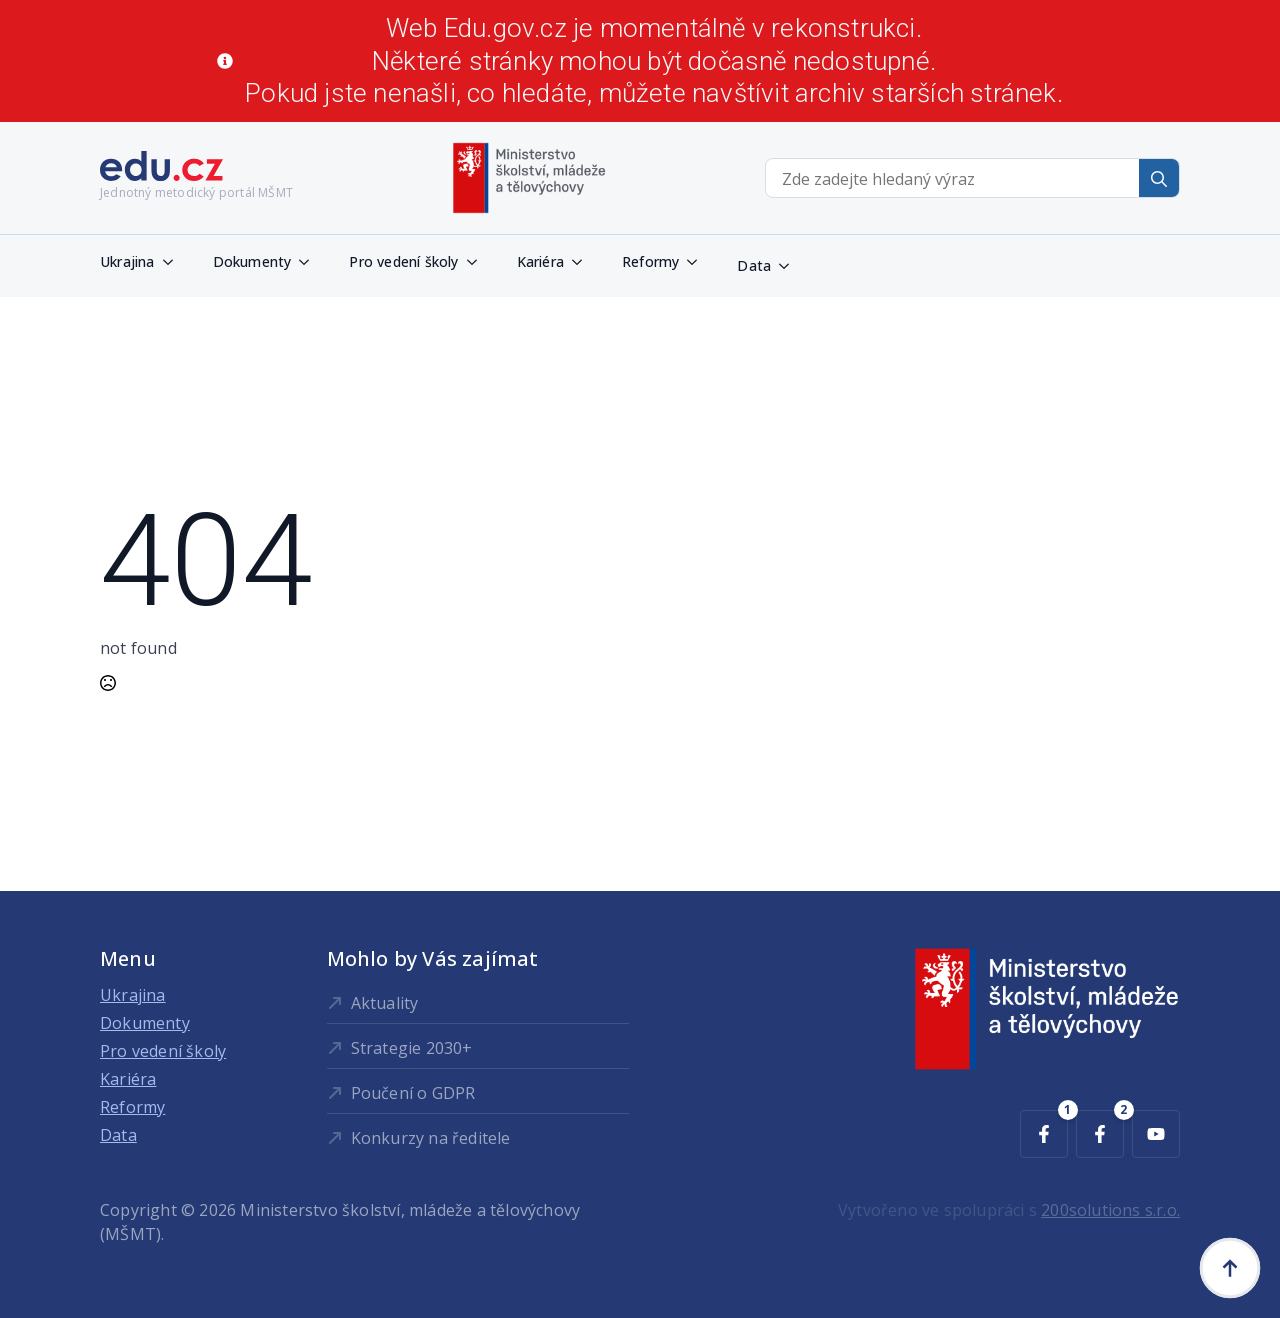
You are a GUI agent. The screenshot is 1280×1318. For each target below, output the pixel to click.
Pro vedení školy (403, 261)
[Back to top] (1230, 1268)
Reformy (650, 261)
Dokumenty (252, 261)
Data (754, 265)
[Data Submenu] (790, 266)
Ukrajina (127, 261)
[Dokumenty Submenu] (310, 262)
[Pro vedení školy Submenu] (478, 262)
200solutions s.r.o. (1110, 1210)
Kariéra (540, 261)
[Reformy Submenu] (698, 262)
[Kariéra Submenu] (583, 262)
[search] (1159, 179)
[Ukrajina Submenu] (174, 262)
